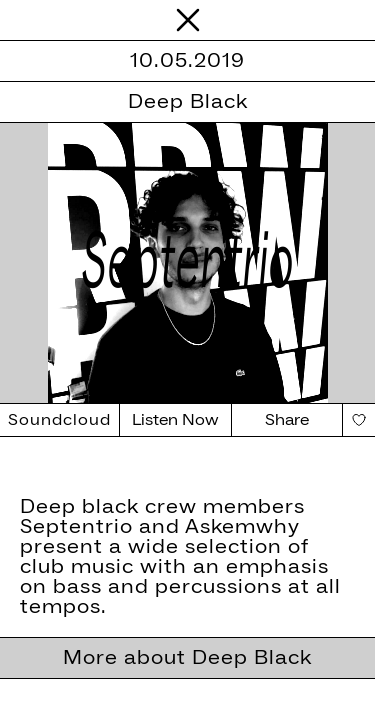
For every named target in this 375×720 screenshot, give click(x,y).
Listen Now (175, 420)
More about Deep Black (187, 658)
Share (287, 420)
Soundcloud (59, 420)
